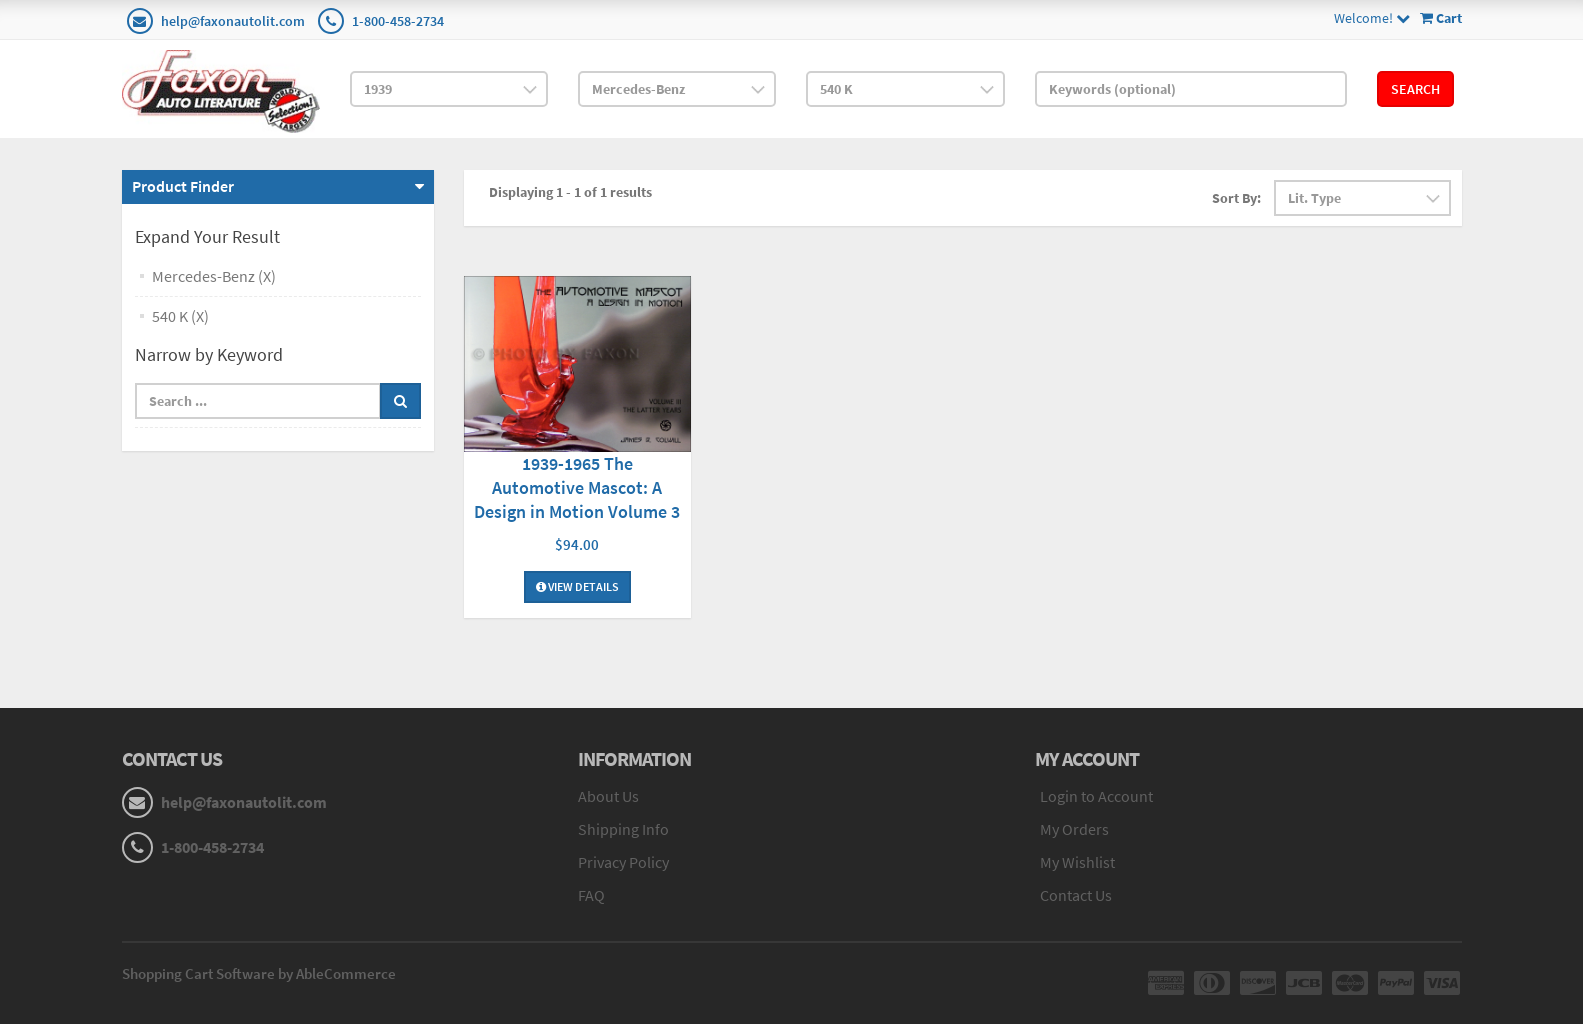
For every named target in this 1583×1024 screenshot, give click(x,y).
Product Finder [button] (183, 186)
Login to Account (1096, 796)
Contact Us (1076, 895)
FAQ (591, 895)
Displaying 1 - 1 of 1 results (570, 192)
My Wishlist (1077, 862)
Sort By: (1236, 198)
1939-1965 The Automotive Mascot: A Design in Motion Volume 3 (577, 487)
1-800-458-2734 (398, 21)
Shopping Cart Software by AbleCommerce (259, 973)
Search (1415, 89)
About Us (608, 796)
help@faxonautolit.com (233, 21)
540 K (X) (180, 316)
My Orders (1074, 829)
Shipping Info (623, 829)
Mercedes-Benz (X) (214, 276)
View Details (577, 586)
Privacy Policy (623, 862)
